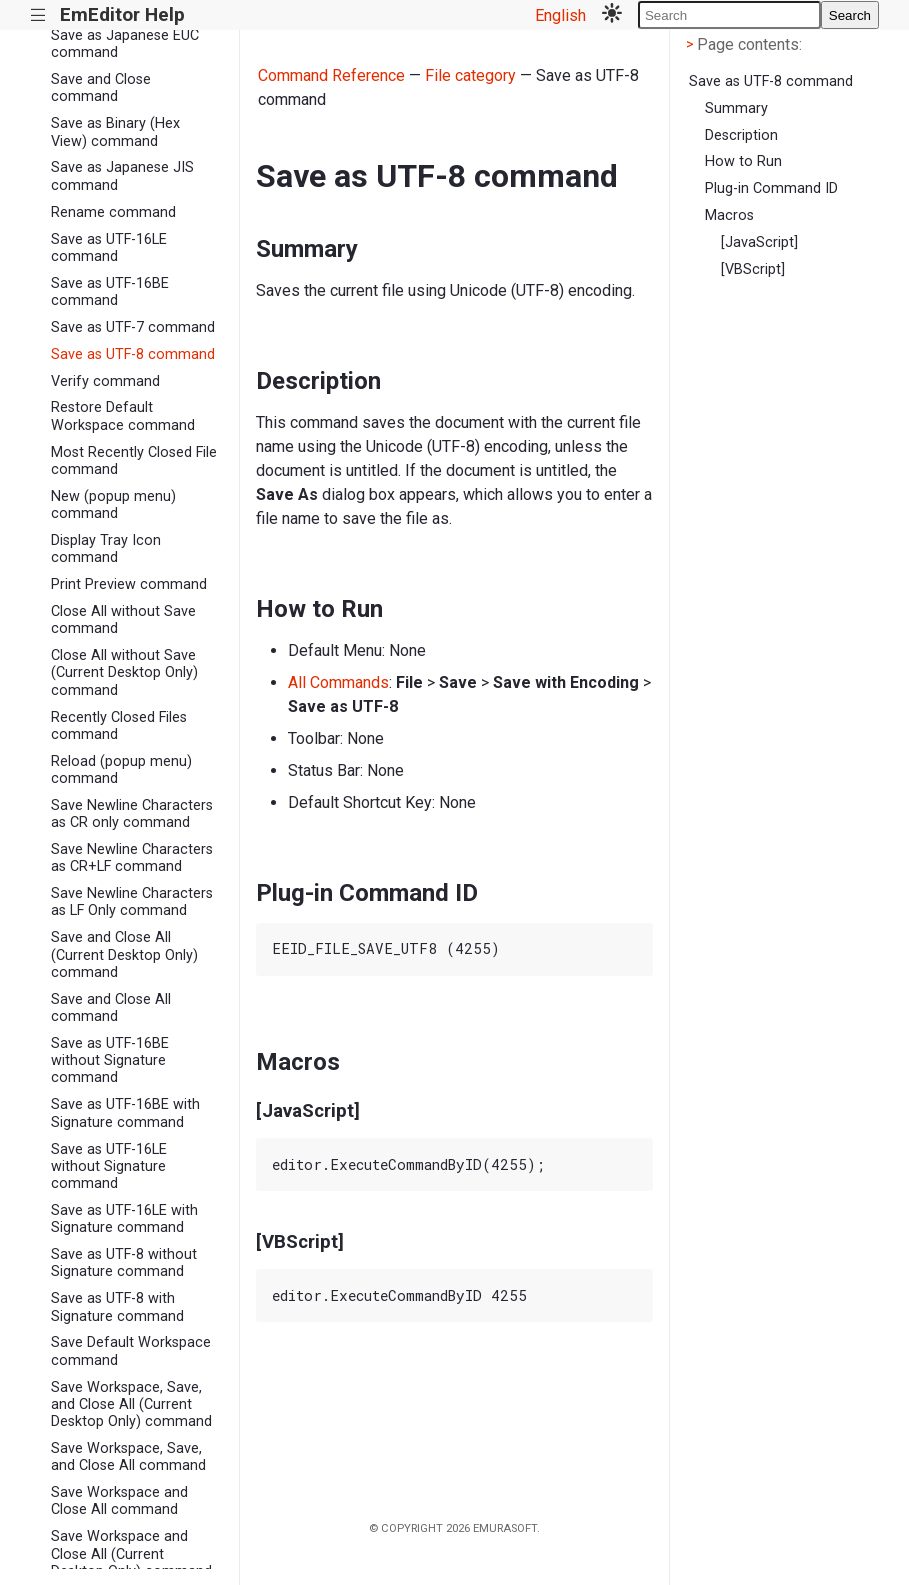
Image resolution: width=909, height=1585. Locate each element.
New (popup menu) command (113, 505)
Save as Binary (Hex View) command (115, 132)
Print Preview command (129, 584)
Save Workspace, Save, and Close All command (128, 1457)
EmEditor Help (122, 14)
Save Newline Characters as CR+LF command (132, 858)
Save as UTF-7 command (133, 327)
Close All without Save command (123, 620)
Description (741, 135)
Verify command (105, 381)
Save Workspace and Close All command (119, 1501)
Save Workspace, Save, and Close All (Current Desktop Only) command (131, 1405)
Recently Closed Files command (119, 726)
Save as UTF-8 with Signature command (117, 1307)
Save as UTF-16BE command (110, 292)
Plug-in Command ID (771, 188)
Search (850, 15)
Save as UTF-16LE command (109, 248)
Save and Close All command (111, 1008)
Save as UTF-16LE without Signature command (109, 1167)
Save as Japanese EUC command (125, 44)
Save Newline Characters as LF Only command (132, 902)
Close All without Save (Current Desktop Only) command (124, 673)
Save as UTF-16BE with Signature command (125, 1113)
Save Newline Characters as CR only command (132, 814)
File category (470, 75)
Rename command (113, 212)
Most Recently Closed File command (134, 461)
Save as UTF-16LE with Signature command (124, 1219)
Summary (736, 108)
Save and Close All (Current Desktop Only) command (124, 955)
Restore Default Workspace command (123, 416)
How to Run (743, 161)
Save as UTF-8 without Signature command (124, 1263)
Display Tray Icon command (106, 549)
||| (38, 15)
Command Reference (331, 75)
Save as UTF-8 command (133, 354)
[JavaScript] (759, 242)
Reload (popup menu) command (121, 770)
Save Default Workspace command (131, 1351)
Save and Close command (101, 88)
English (560, 15)
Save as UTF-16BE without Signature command (110, 1061)
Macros (729, 215)
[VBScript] (753, 269)
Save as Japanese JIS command (122, 176)
